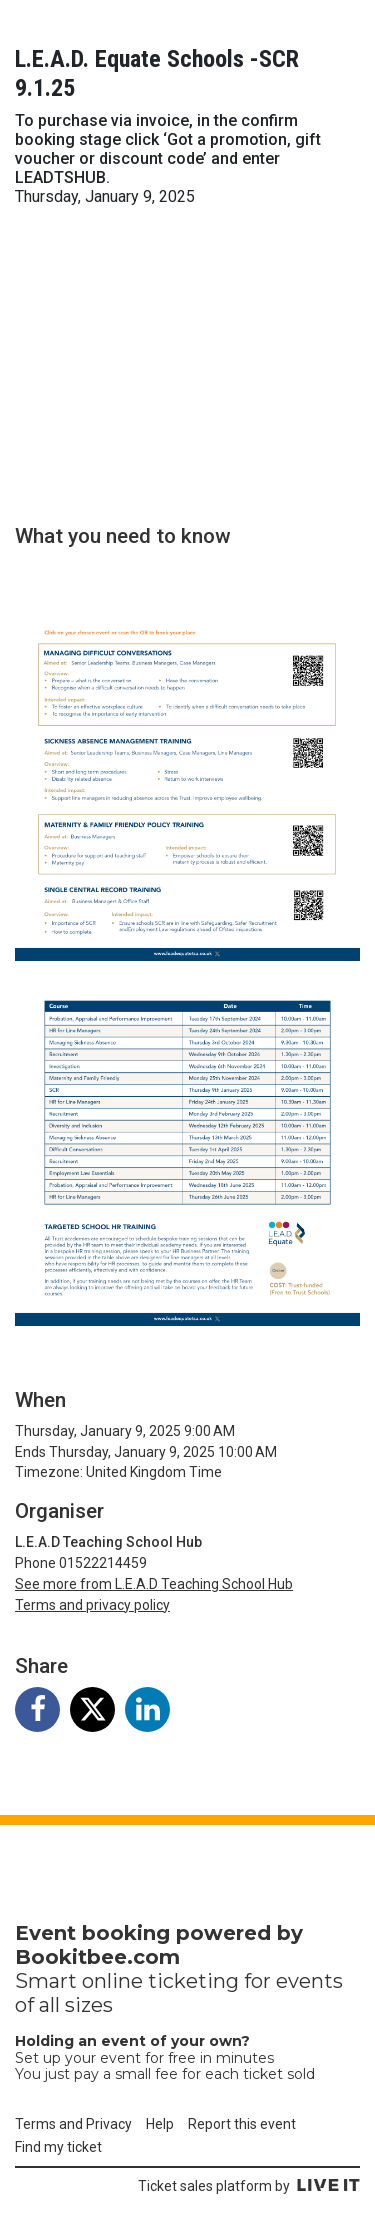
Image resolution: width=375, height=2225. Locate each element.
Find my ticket (58, 2147)
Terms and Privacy (73, 2124)
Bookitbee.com (97, 1957)
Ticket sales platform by (249, 2186)
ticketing (193, 1981)
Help (160, 2124)
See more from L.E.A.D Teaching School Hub (154, 1584)
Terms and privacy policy (92, 1605)
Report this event (242, 2124)
